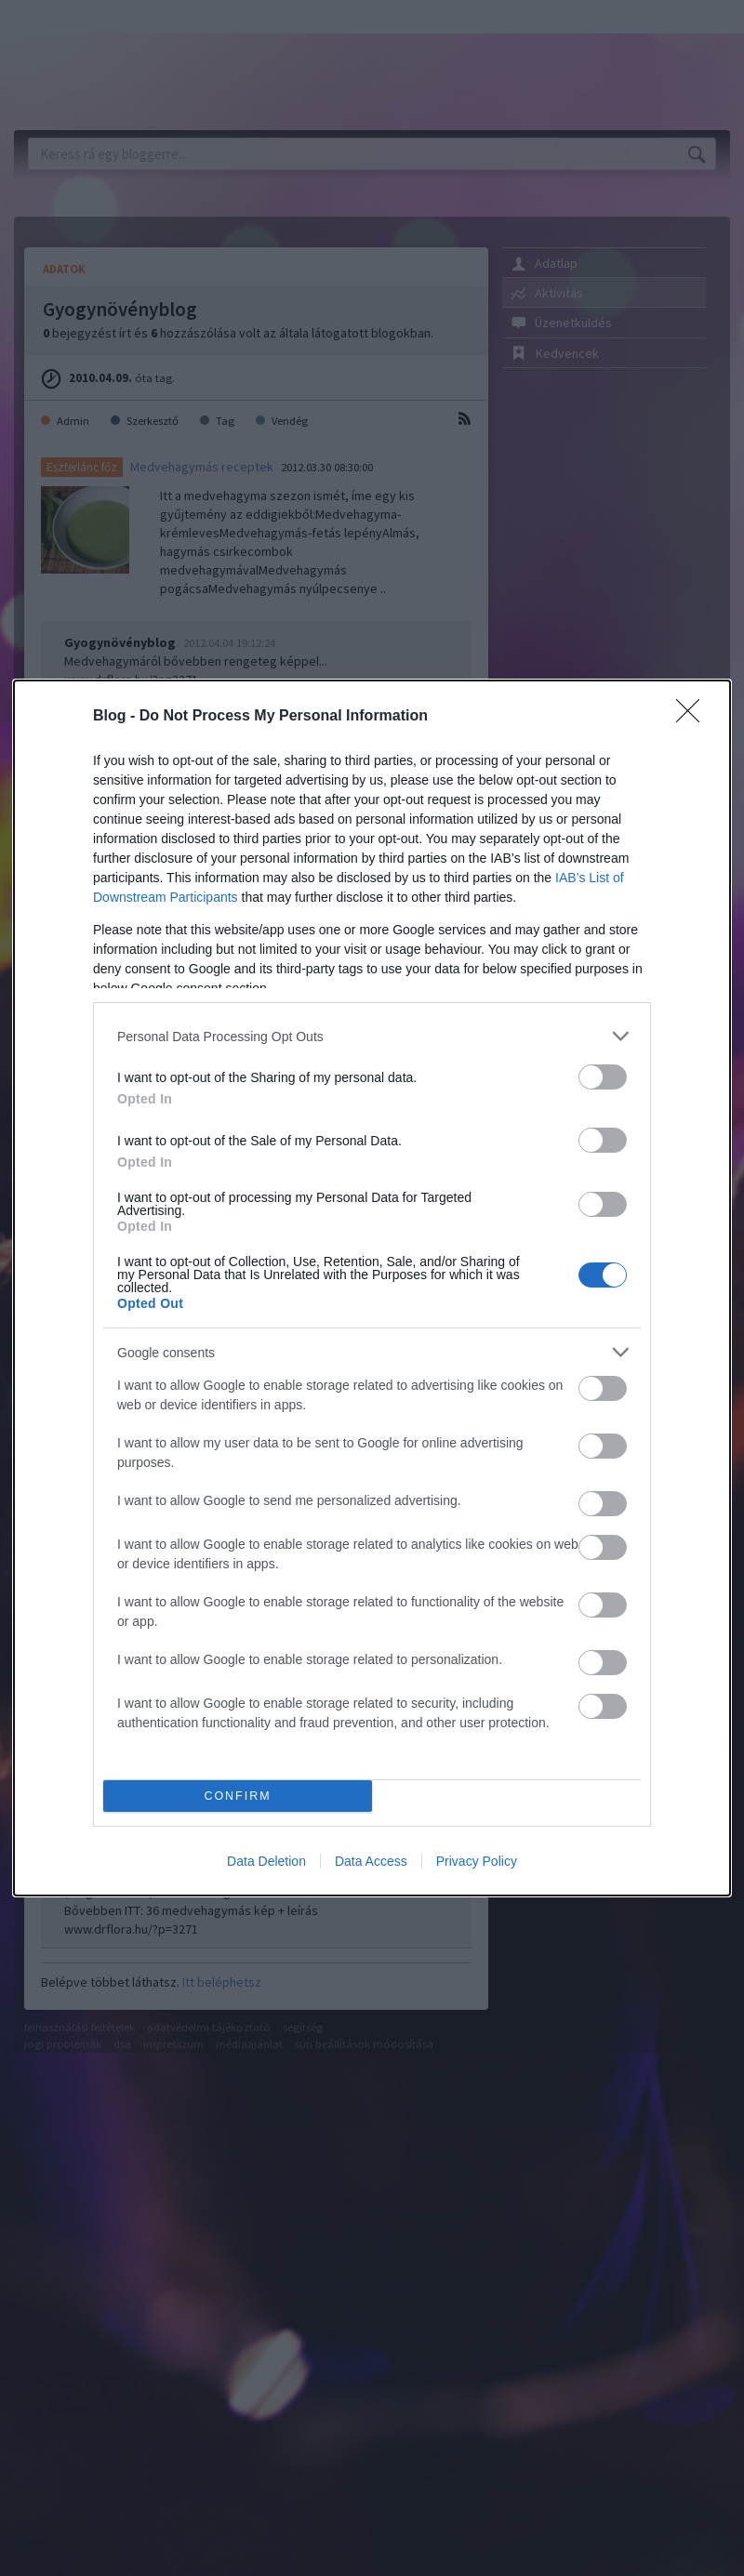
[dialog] (372, 1288)
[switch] (602, 1077)
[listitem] (372, 1036)
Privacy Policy (476, 1861)
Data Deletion (266, 1861)
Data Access (371, 1861)
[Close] (693, 716)
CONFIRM (237, 1796)
